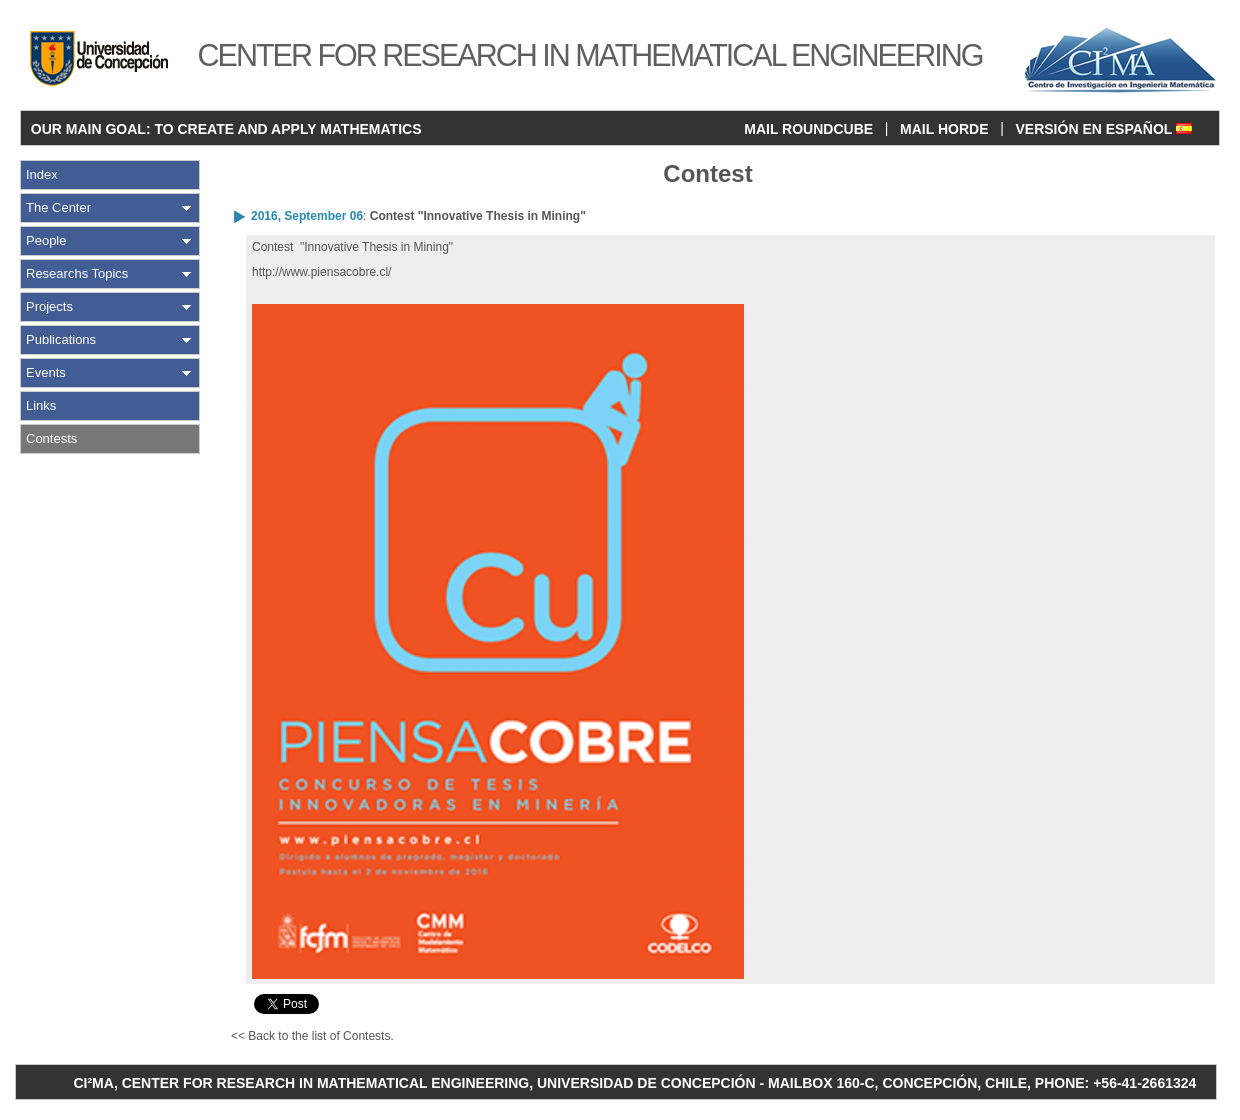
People (46, 240)
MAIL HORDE (944, 129)
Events (46, 372)
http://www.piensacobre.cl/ (321, 272)
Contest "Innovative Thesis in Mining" (478, 216)
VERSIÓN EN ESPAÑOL (1103, 129)
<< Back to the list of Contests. (312, 1036)
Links (41, 405)
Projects (49, 306)
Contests (51, 438)
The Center (58, 207)
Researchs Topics (77, 273)
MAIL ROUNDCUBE (808, 129)
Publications (61, 339)
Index (42, 174)
